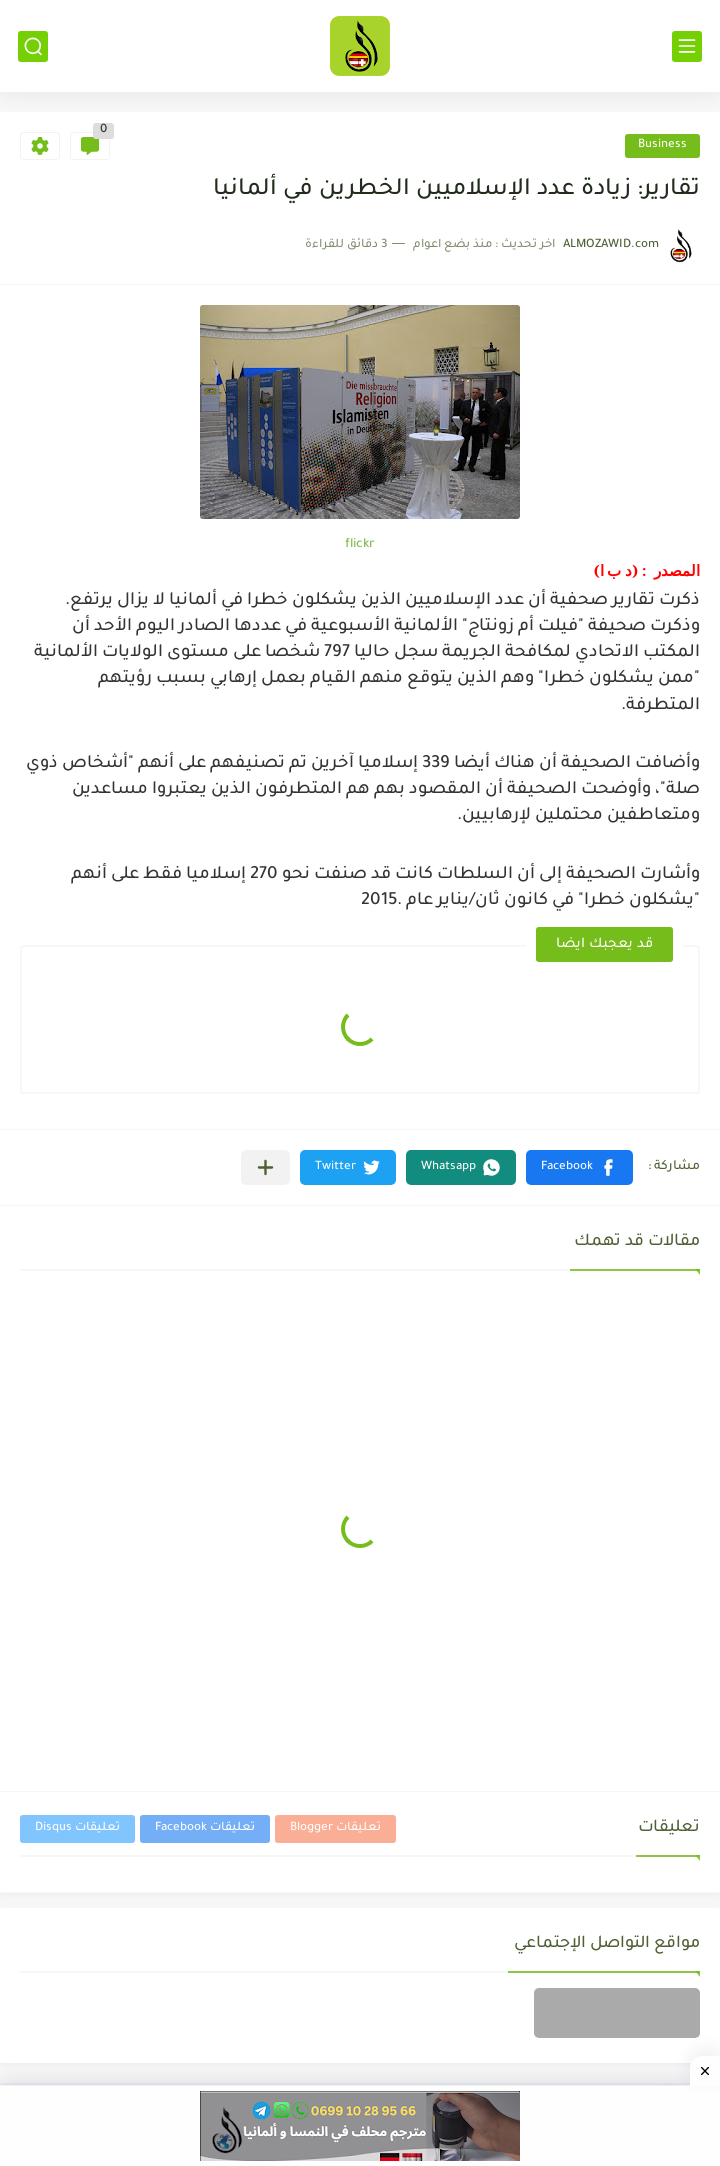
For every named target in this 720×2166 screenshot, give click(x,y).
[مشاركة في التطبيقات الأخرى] (265, 1167)
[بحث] (33, 46)
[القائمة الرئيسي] (687, 46)
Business (662, 145)
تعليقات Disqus (77, 1828)
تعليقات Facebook (205, 1828)
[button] (579, 1167)
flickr (360, 545)
